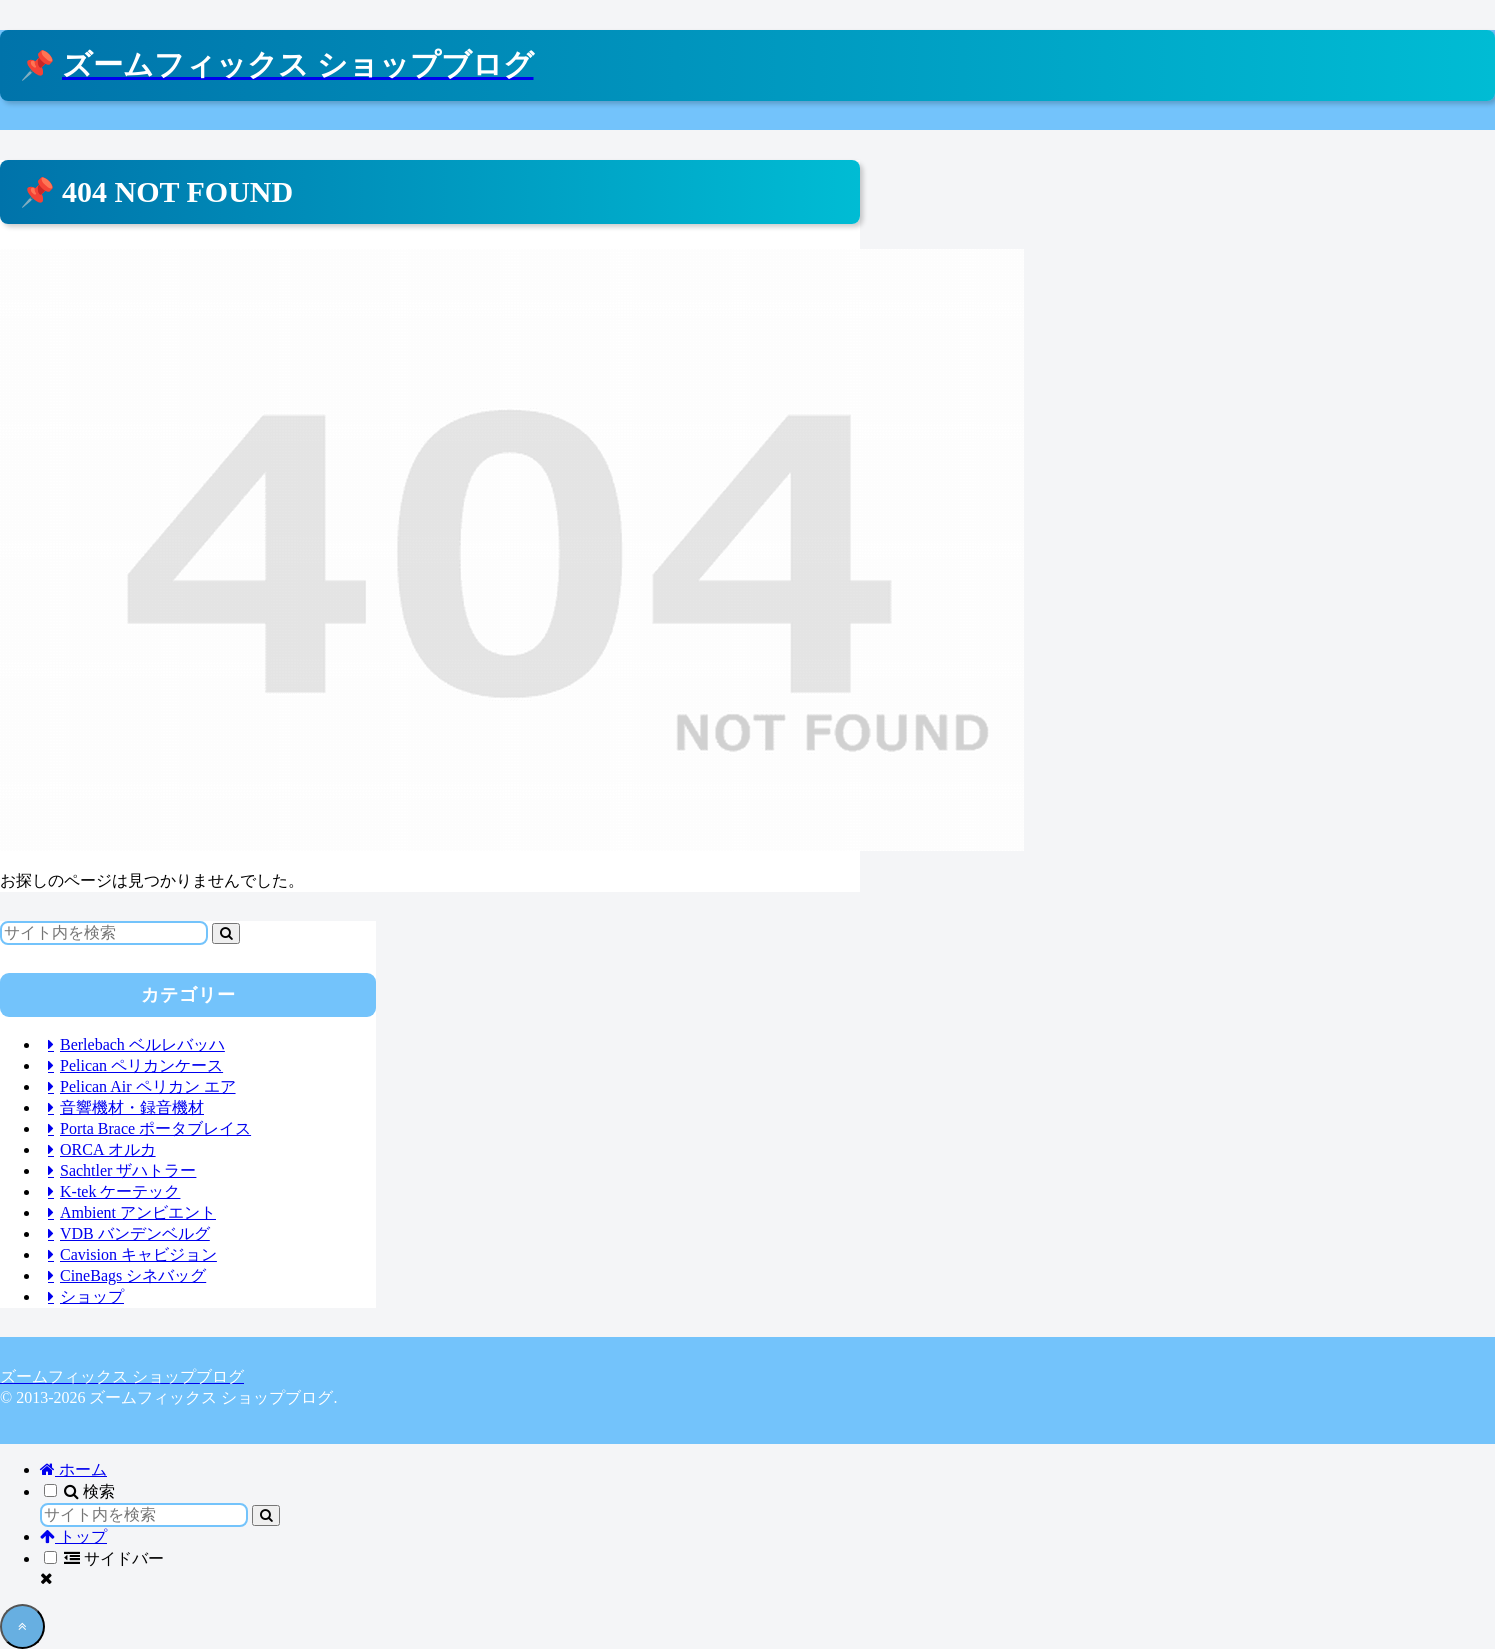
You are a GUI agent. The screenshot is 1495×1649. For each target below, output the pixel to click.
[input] (104, 933)
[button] (226, 933)
